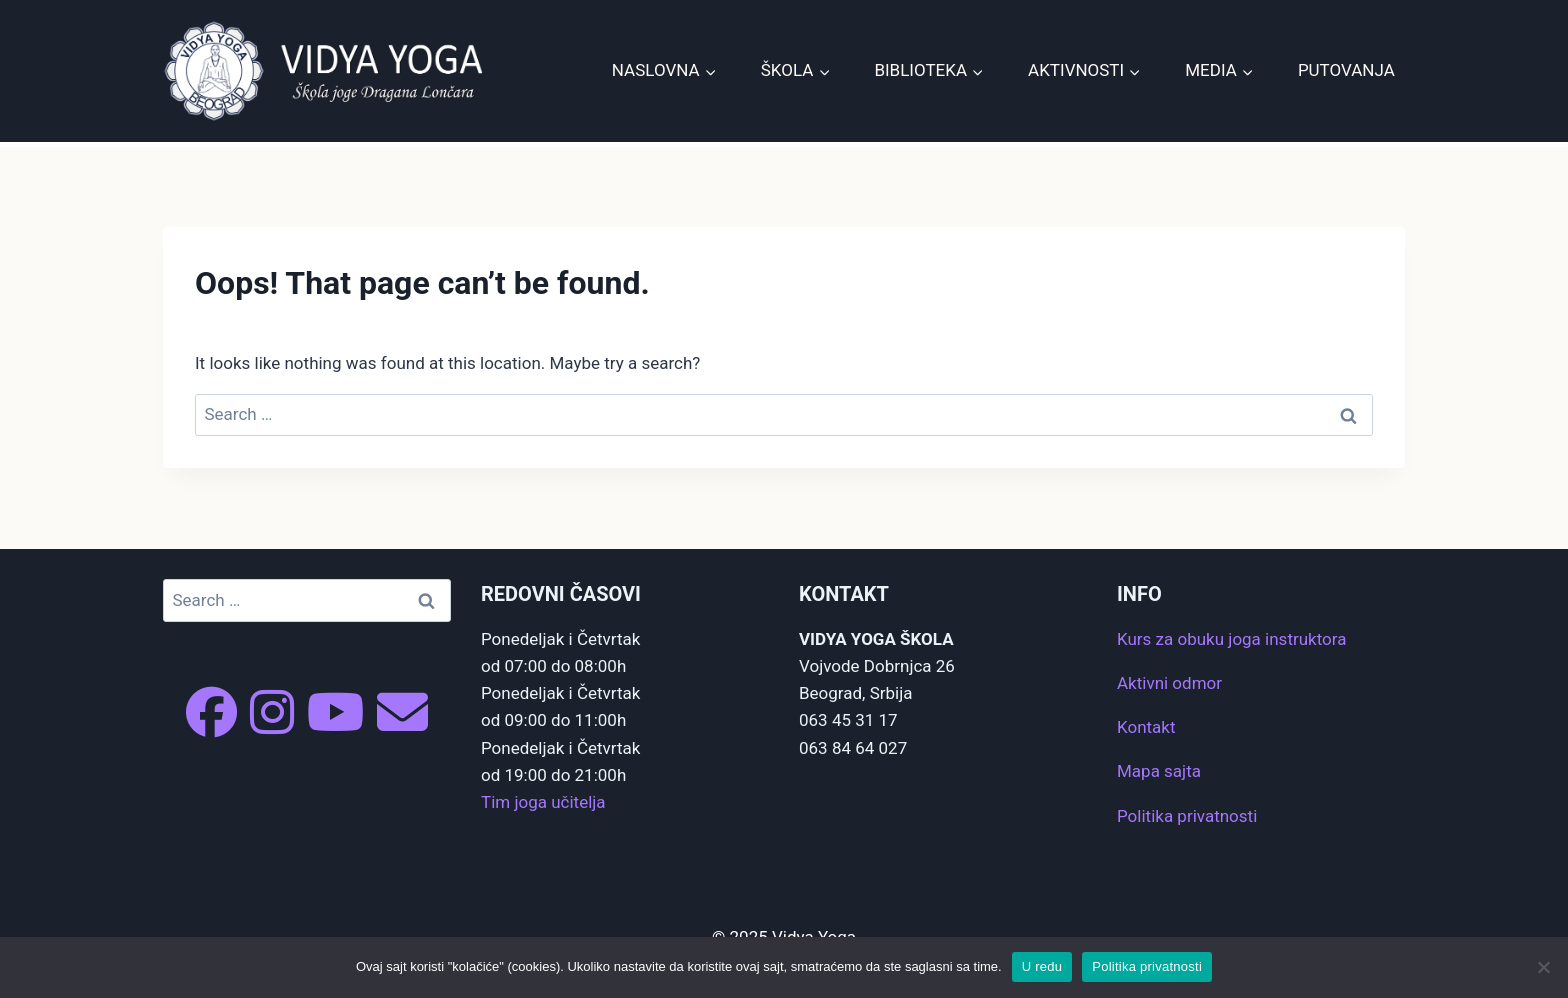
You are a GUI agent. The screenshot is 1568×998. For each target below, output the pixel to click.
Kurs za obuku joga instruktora (1231, 639)
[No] (1543, 967)
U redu (1042, 966)
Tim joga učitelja (543, 802)
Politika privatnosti (1187, 816)
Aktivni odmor (1169, 683)
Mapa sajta (1159, 771)
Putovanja (1346, 70)
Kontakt (1146, 727)
